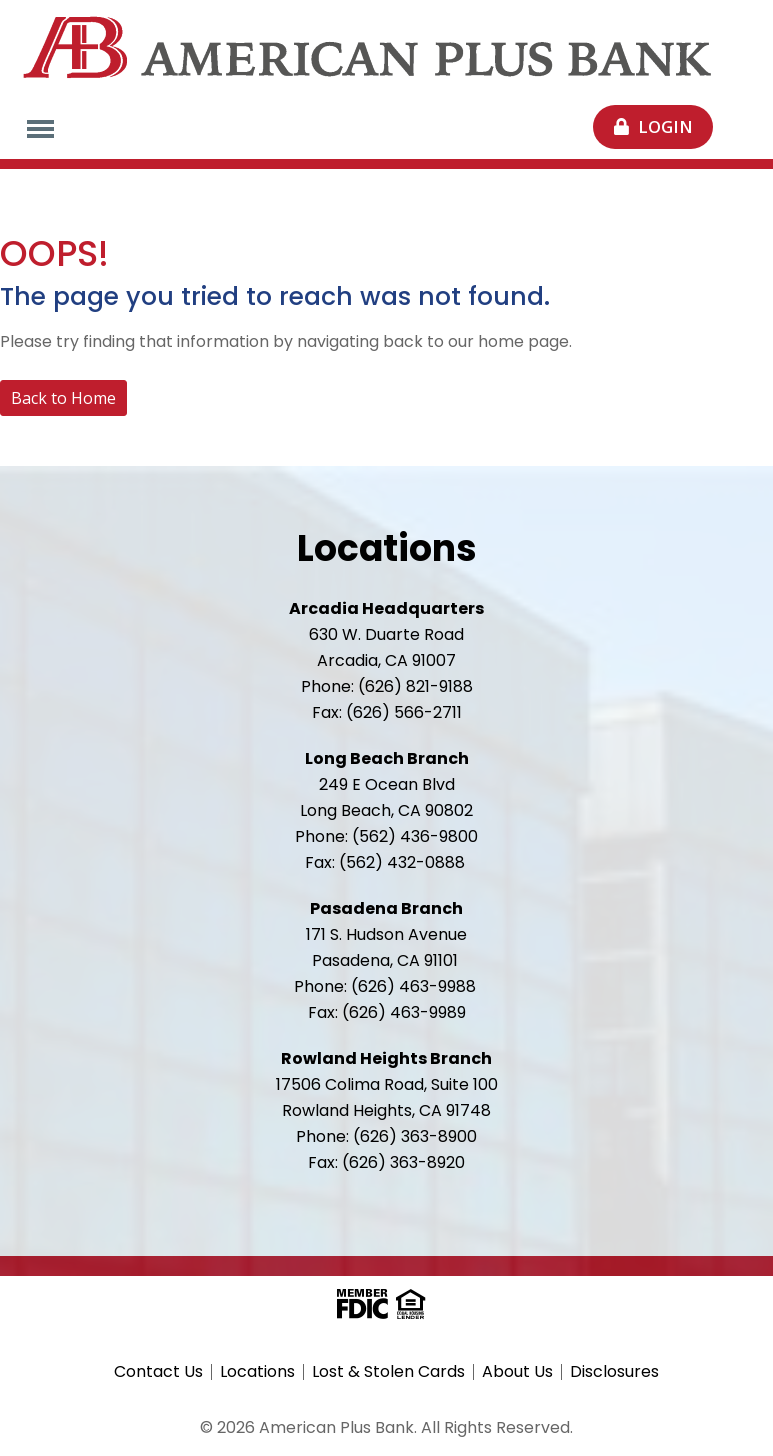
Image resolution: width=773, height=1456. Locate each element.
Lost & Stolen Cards (388, 1372)
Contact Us (158, 1372)
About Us (517, 1372)
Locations (257, 1372)
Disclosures (614, 1372)
